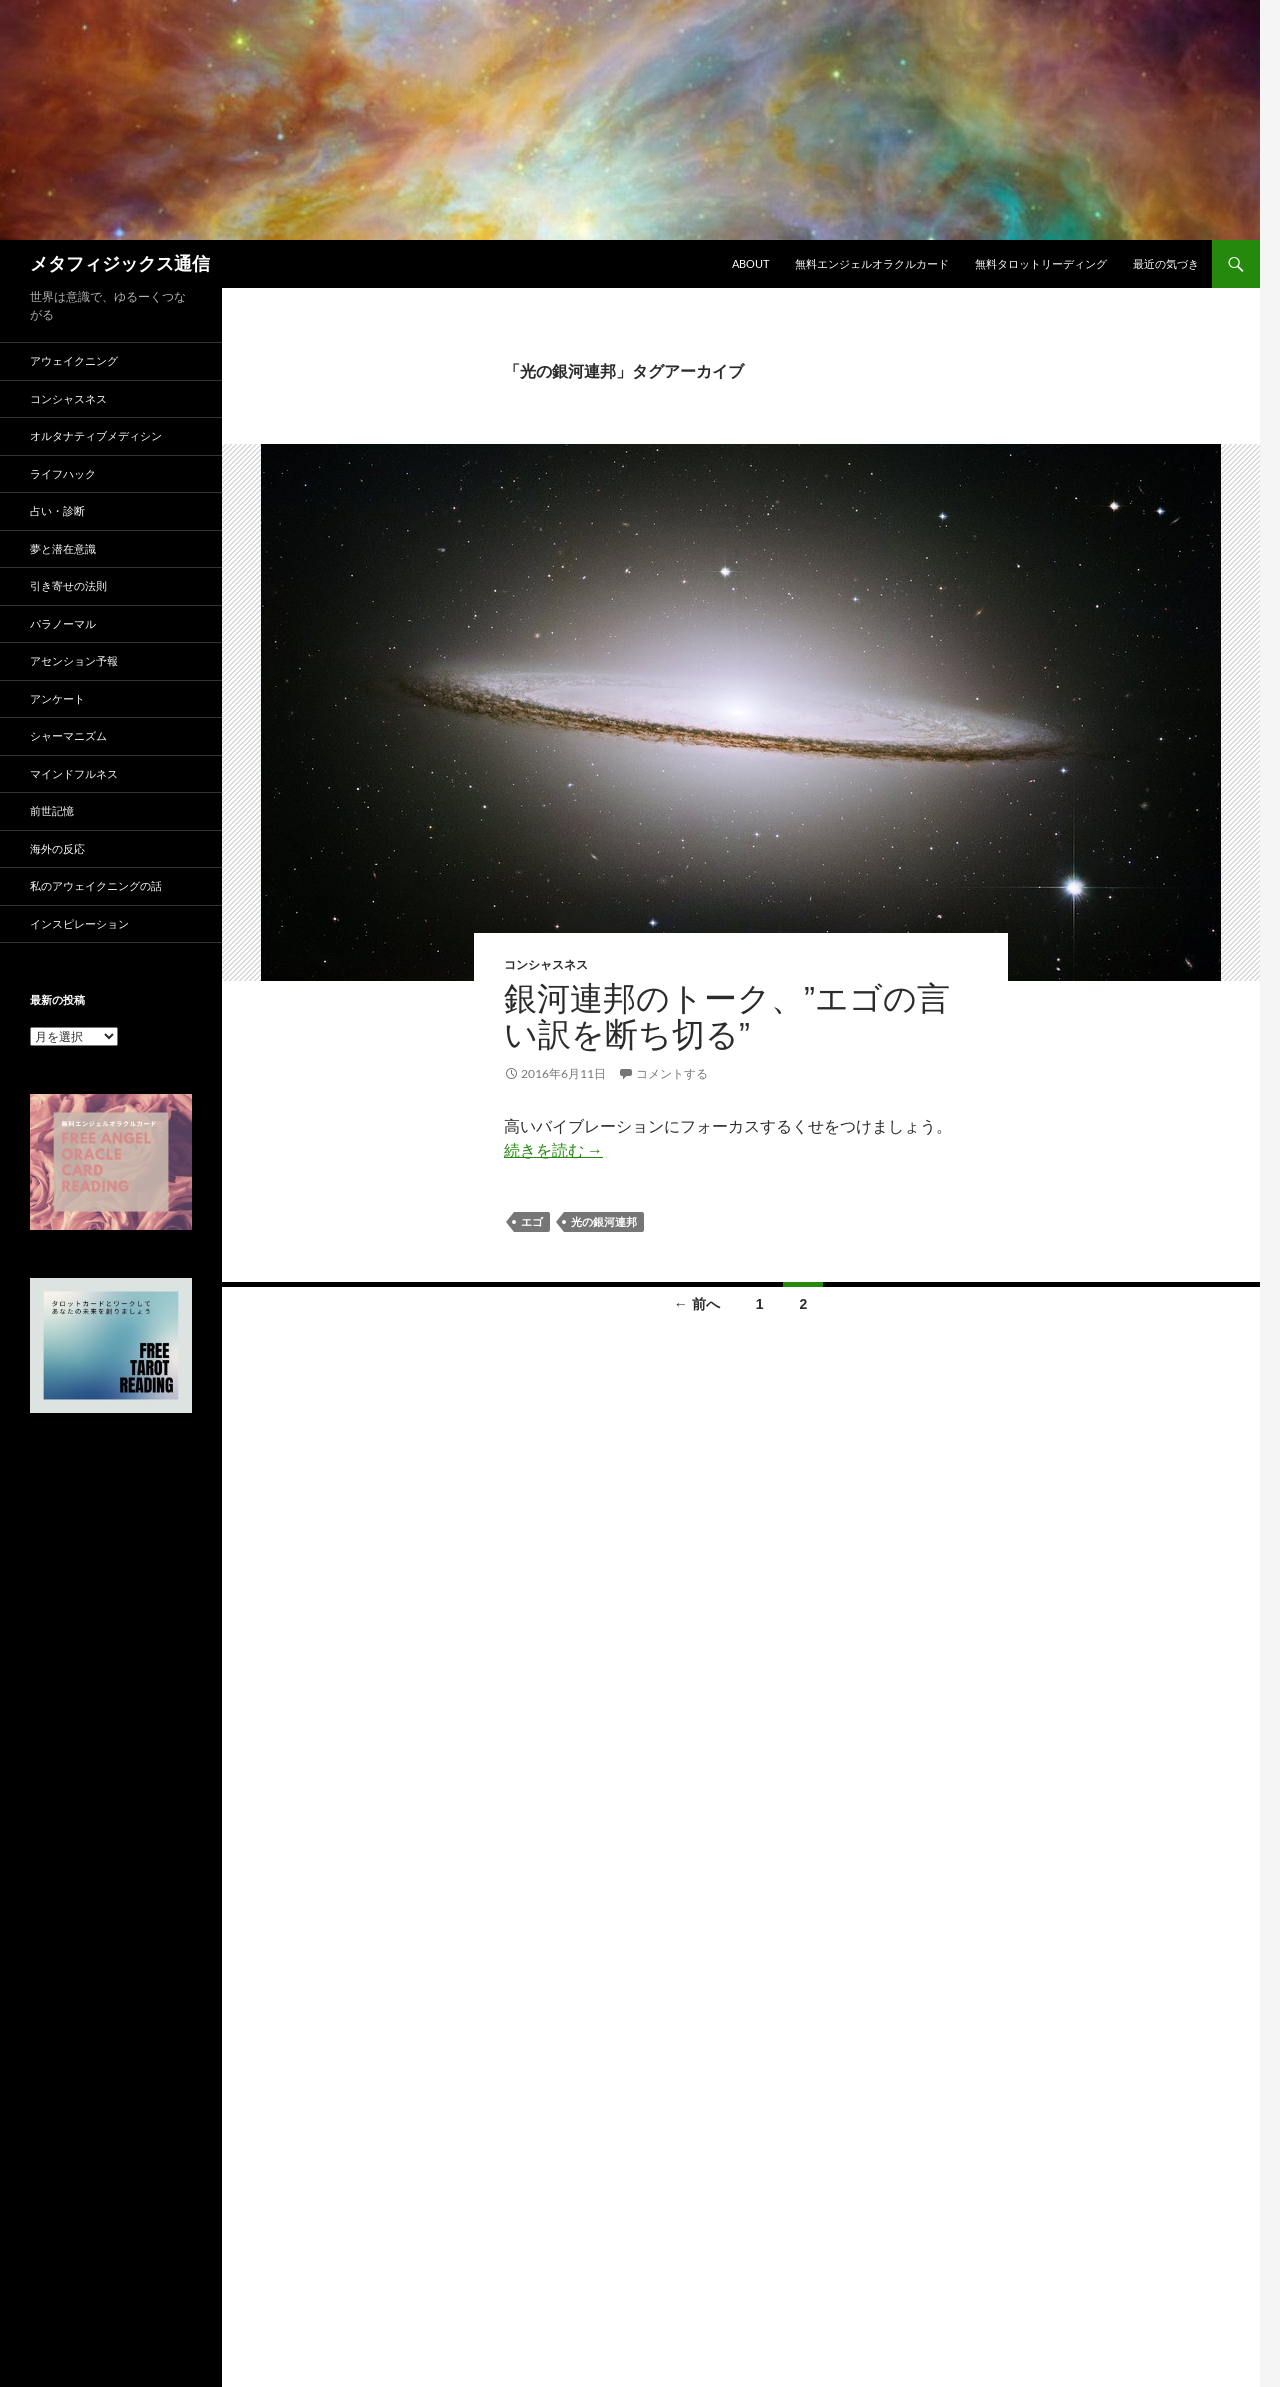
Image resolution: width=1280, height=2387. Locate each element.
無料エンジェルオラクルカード (872, 263)
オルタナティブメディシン (96, 435)
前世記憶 (52, 810)
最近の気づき (1166, 263)
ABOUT (750, 263)
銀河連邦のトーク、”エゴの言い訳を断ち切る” (727, 1016)
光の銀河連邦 (604, 1222)
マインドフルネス (74, 773)
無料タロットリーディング (1041, 263)
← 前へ (697, 1304)
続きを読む (553, 1149)
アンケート (57, 698)
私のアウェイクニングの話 (96, 885)
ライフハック (63, 473)
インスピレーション (79, 923)
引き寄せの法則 (68, 585)
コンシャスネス (546, 965)
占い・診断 (57, 510)
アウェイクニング (74, 360)
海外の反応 (57, 848)
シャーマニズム (68, 735)
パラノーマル (63, 623)
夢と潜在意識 (63, 548)
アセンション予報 (74, 660)
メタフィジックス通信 (120, 264)
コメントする (672, 1073)
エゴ (532, 1222)
